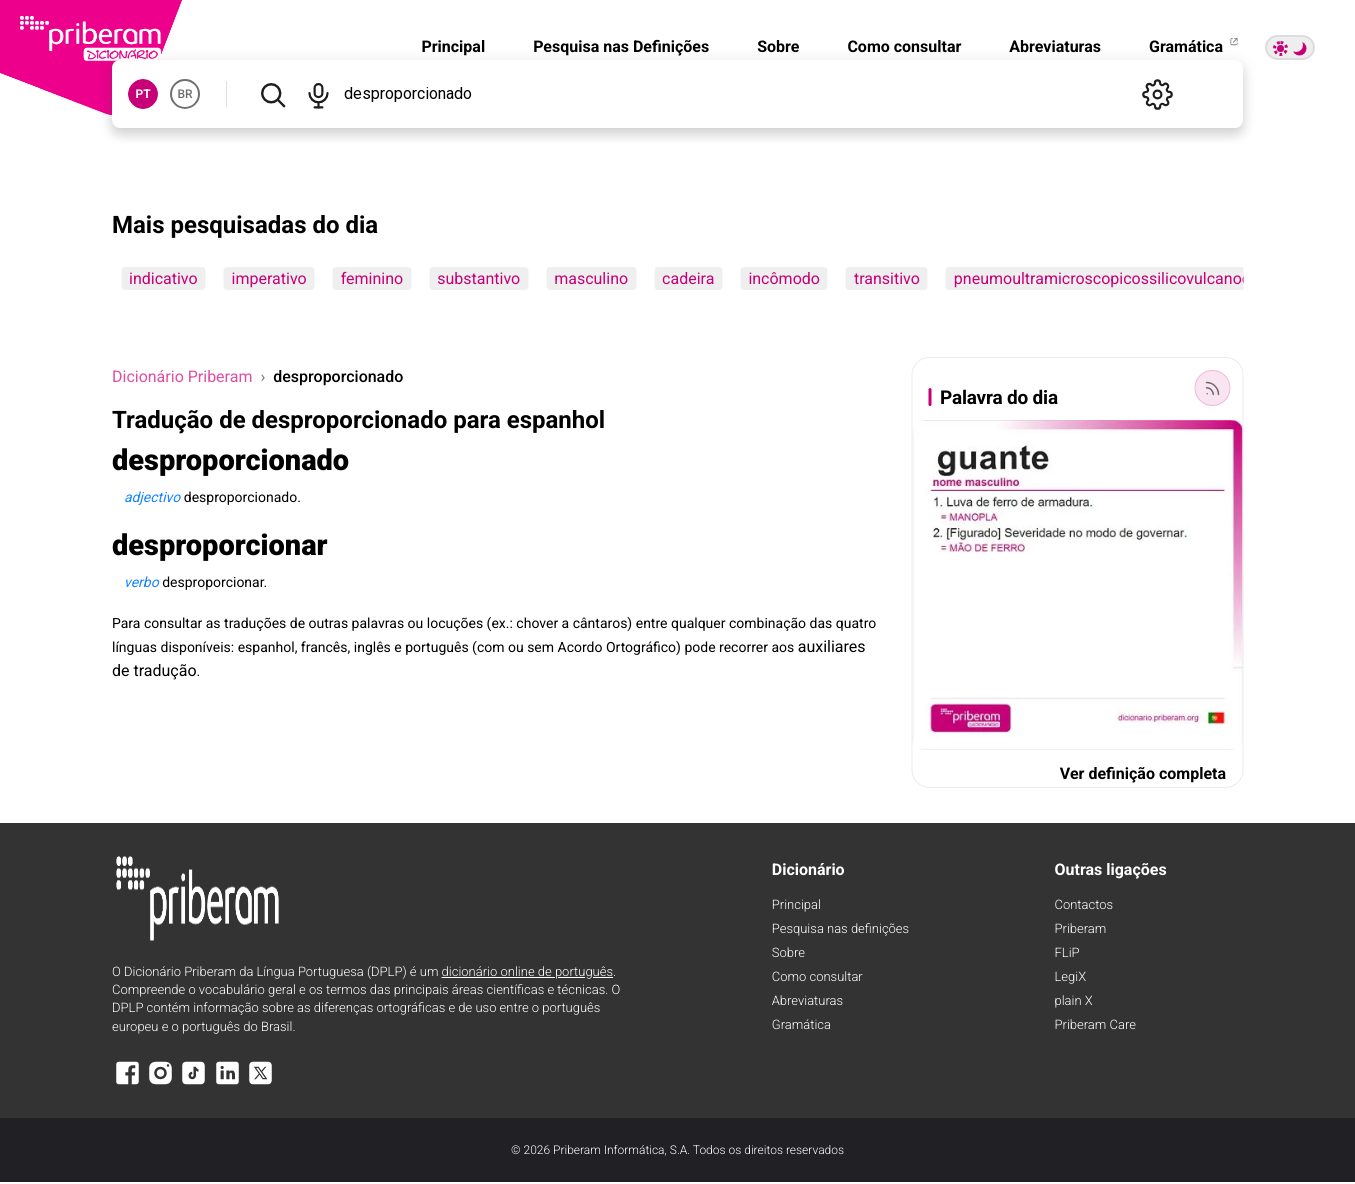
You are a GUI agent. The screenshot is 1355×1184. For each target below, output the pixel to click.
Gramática (1195, 46)
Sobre (778, 46)
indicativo (163, 278)
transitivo (887, 278)
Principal (453, 46)
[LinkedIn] (227, 1082)
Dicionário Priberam (182, 376)
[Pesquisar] (272, 94)
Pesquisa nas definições (840, 929)
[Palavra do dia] (1212, 388)
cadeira (688, 278)
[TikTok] (194, 1082)
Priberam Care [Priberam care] (1095, 1025)
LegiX (1071, 977)
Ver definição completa (1143, 773)
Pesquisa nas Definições (621, 46)
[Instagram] (160, 1082)
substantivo (478, 278)
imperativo (269, 278)
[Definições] (1157, 94)
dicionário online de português (527, 972)
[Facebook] (127, 1082)
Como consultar (904, 46)
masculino (591, 278)
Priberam (1081, 929)
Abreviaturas (1055, 46)
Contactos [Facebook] (1084, 905)
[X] (261, 1082)
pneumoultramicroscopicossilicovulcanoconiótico (1131, 278)
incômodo (784, 278)
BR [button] (184, 94)
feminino (372, 278)
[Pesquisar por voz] (317, 94)
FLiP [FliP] (1067, 953)
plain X (1074, 1001)
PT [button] (142, 94)
